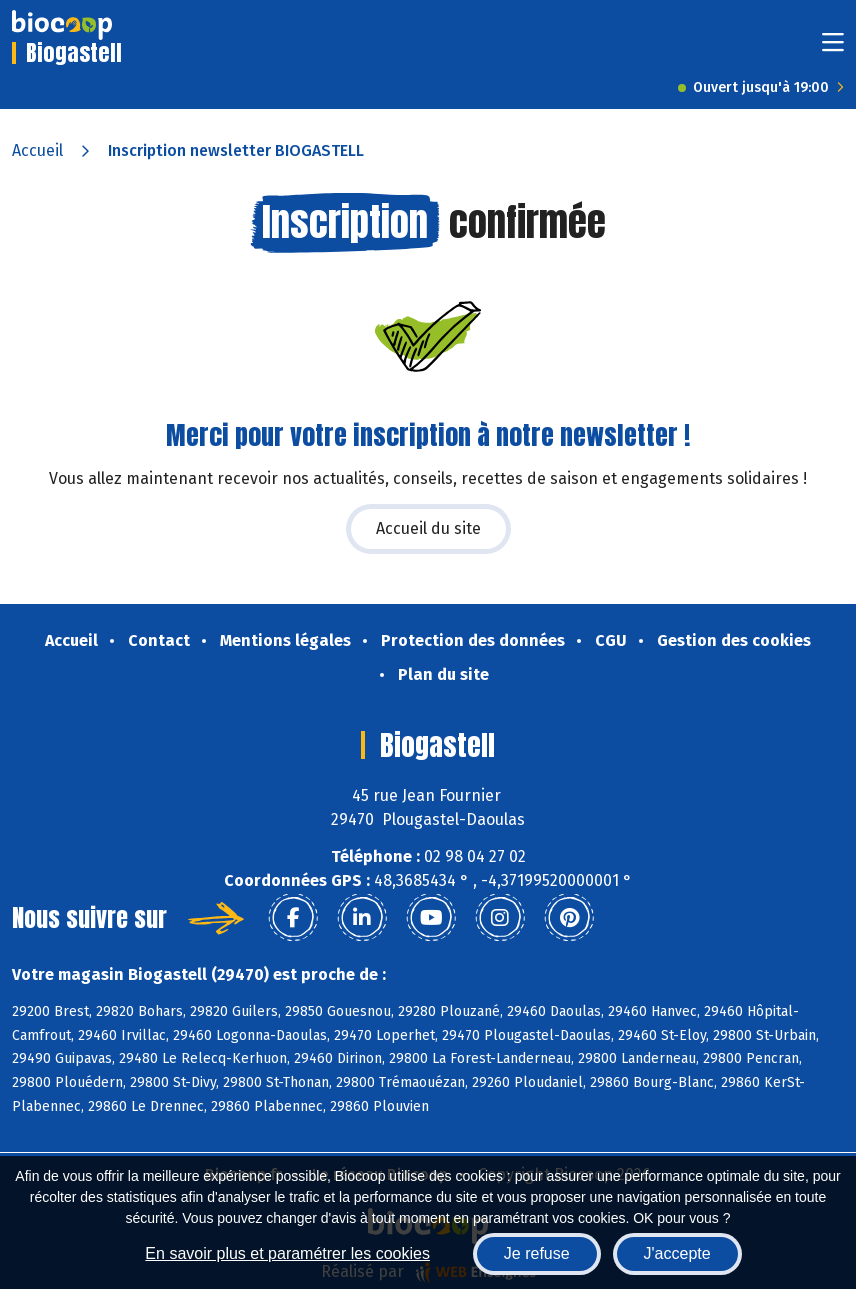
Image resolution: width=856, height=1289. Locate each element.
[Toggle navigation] (833, 48)
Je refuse (537, 1253)
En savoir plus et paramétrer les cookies (287, 1253)
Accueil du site (428, 528)
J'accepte (677, 1253)
